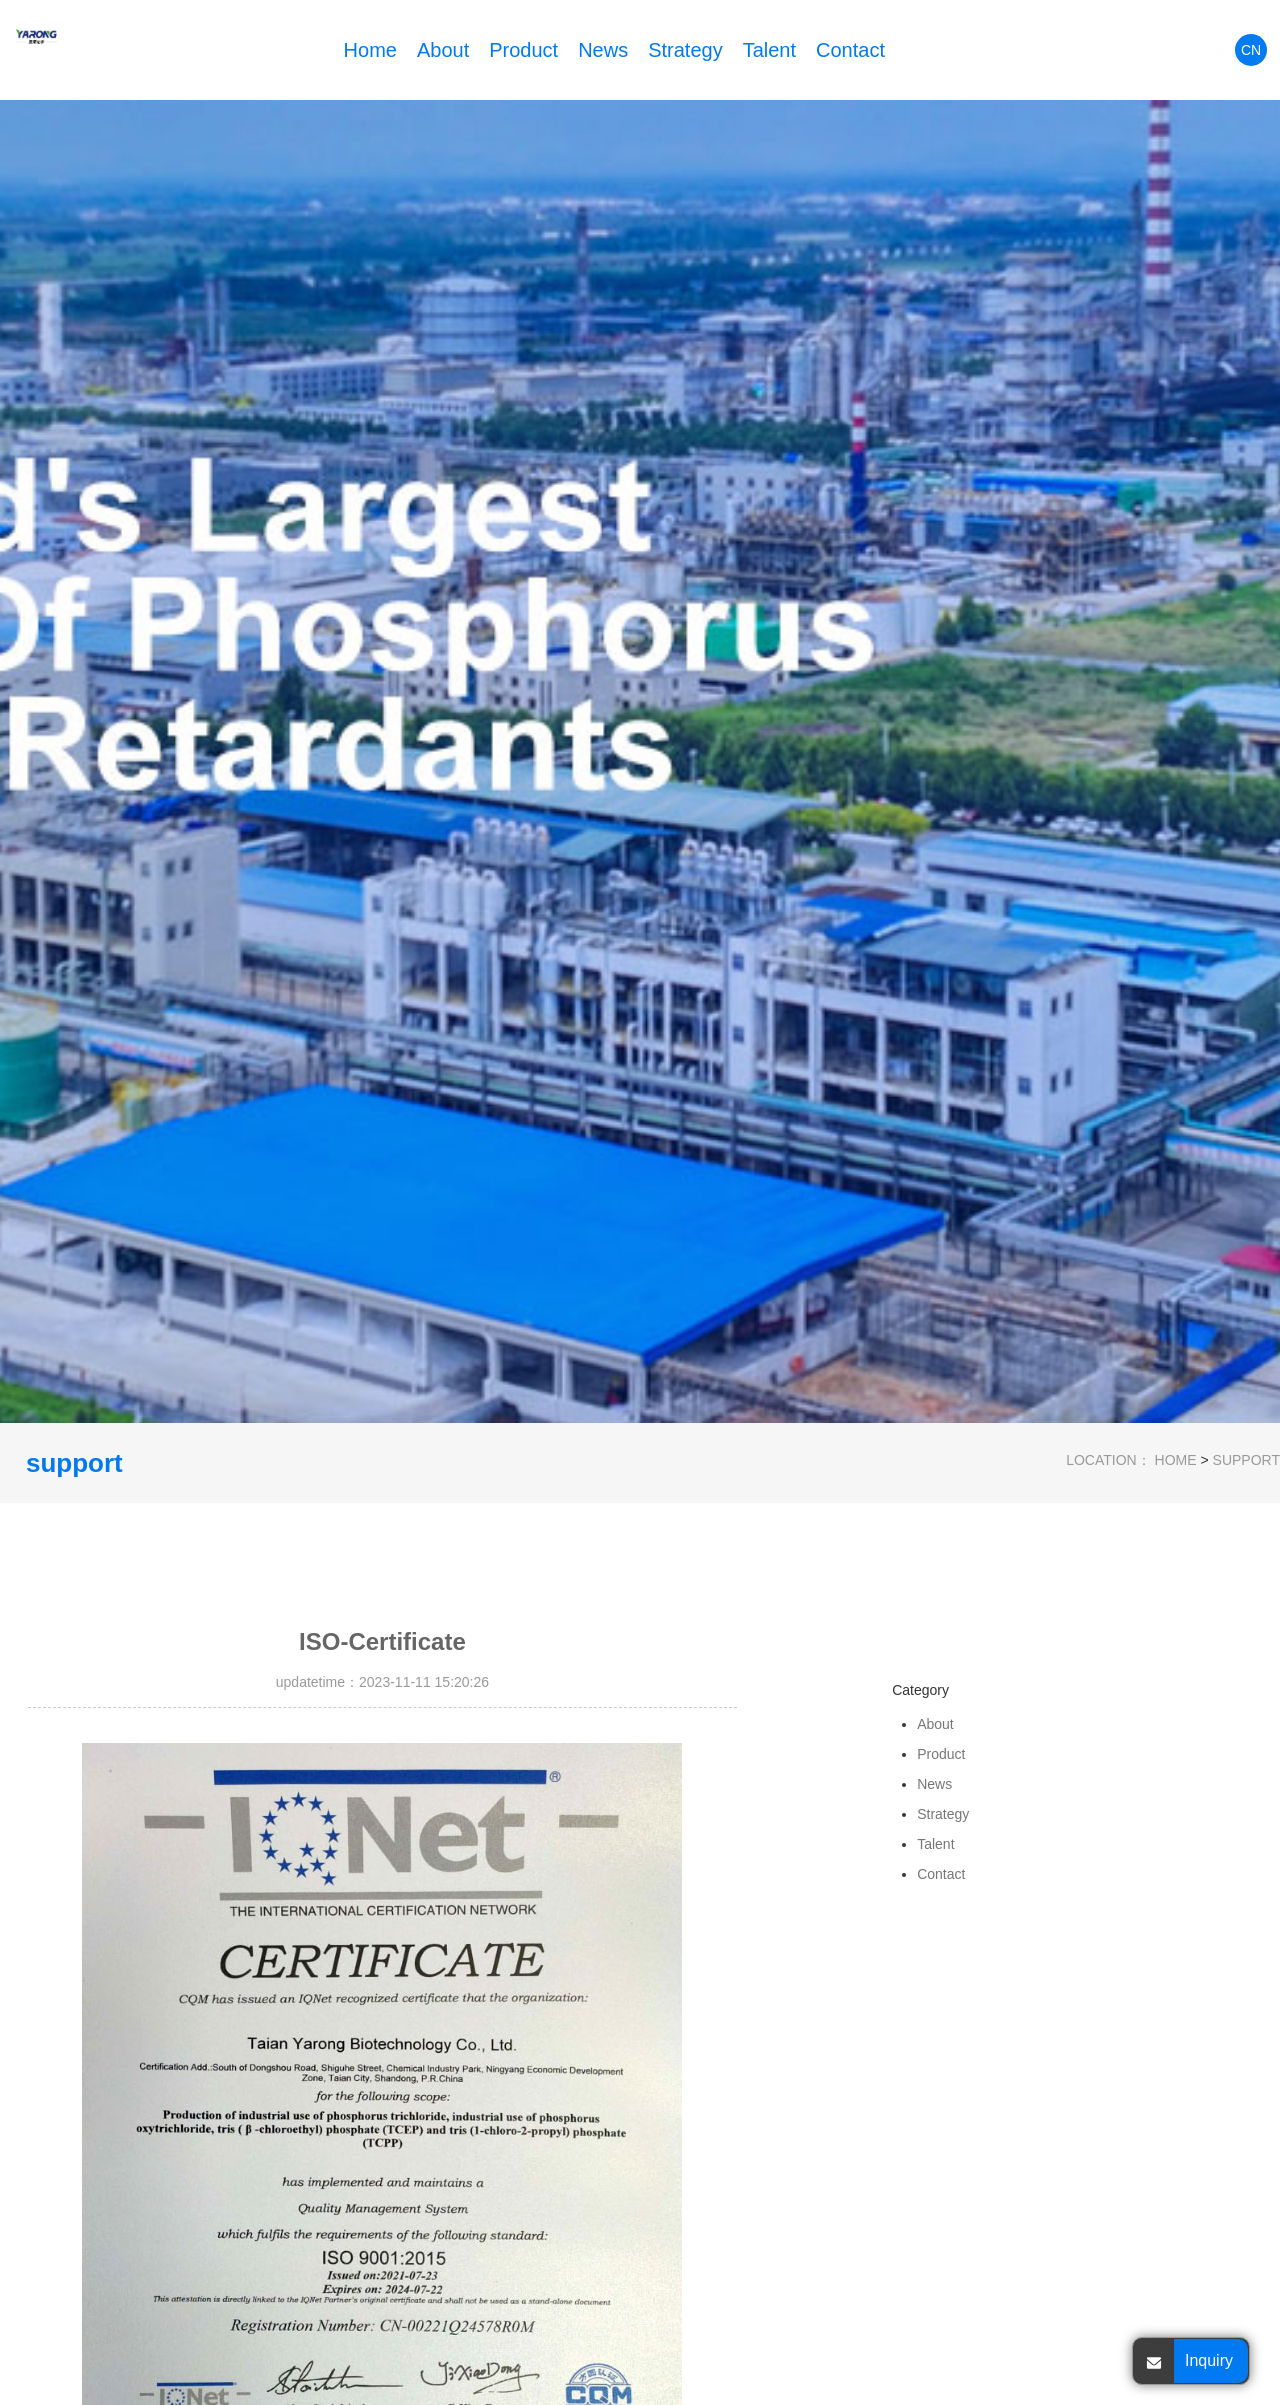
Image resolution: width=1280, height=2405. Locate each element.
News (603, 50)
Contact (850, 50)
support (1246, 1460)
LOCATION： (1108, 1460)
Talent (769, 50)
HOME (1176, 1460)
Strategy (685, 50)
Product (523, 50)
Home (370, 50)
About (443, 50)
